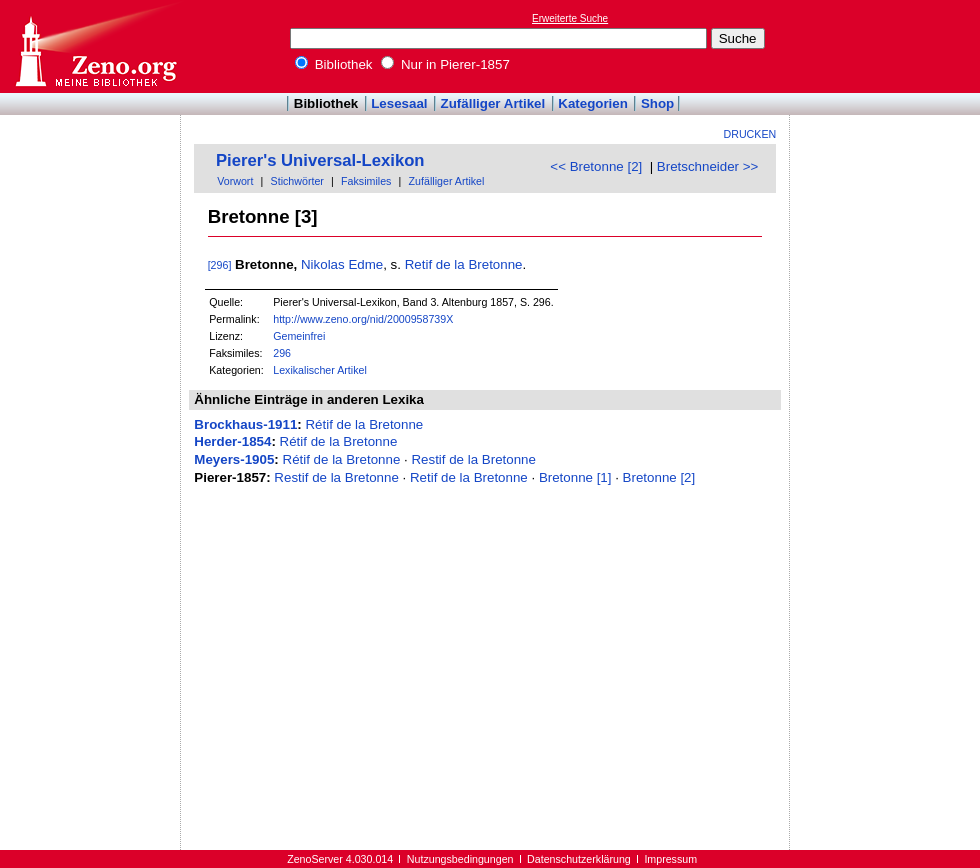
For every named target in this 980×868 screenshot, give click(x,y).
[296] (220, 265)
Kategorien (593, 103)
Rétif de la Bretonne (364, 424)
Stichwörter (297, 181)
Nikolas (323, 264)
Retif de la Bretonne (464, 264)
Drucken (750, 134)
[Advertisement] (888, 46)
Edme (365, 264)
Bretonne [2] (659, 477)
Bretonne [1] (575, 477)
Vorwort (235, 181)
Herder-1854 (232, 441)
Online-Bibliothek (95, 46)
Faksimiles (366, 181)
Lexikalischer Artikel (320, 370)
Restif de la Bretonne (473, 459)
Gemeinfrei (299, 336)
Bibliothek (334, 64)
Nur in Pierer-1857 (445, 64)
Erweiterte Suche (570, 18)
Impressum (670, 859)
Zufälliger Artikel (493, 103)
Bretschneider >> (708, 166)
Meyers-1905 (234, 459)
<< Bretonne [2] (596, 166)
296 (282, 353)
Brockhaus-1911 (245, 424)
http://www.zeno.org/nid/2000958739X (363, 319)
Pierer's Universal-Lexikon (320, 160)
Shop (657, 103)
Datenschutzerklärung (579, 859)
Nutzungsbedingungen (460, 859)
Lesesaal (399, 103)
